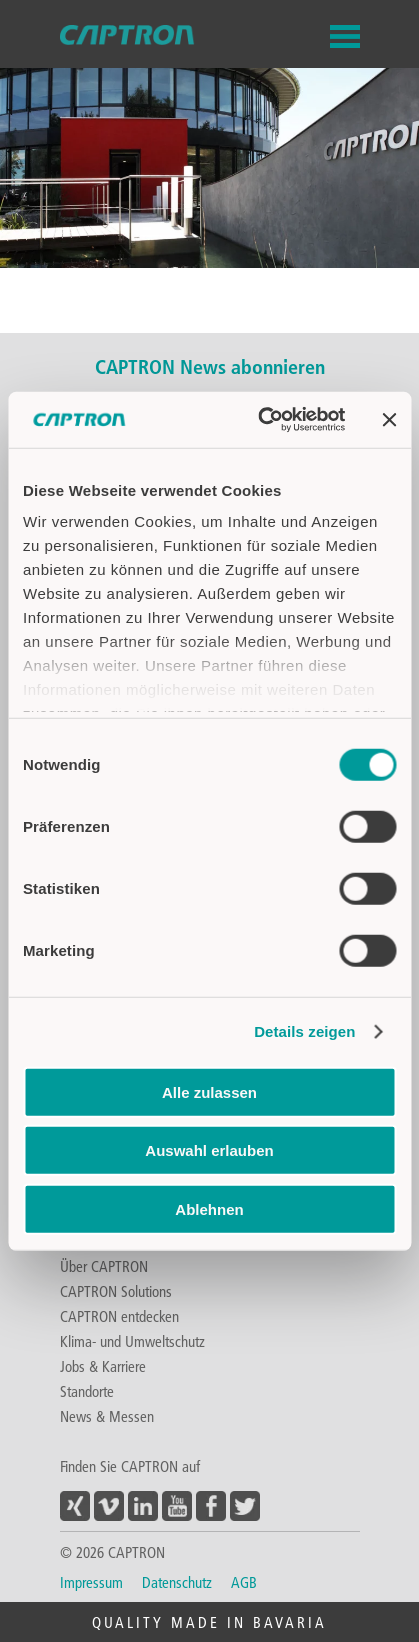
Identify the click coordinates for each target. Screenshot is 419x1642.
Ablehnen (209, 1208)
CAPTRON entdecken (119, 1316)
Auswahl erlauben (209, 1150)
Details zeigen (304, 1031)
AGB (244, 1582)
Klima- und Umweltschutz (132, 1341)
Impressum (91, 1582)
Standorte (87, 1391)
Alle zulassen (209, 1091)
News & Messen (107, 1416)
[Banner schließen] (389, 420)
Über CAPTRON (104, 1266)
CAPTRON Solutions (116, 1291)
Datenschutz (177, 1582)
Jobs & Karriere (103, 1366)
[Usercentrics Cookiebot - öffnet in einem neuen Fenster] (261, 420)
